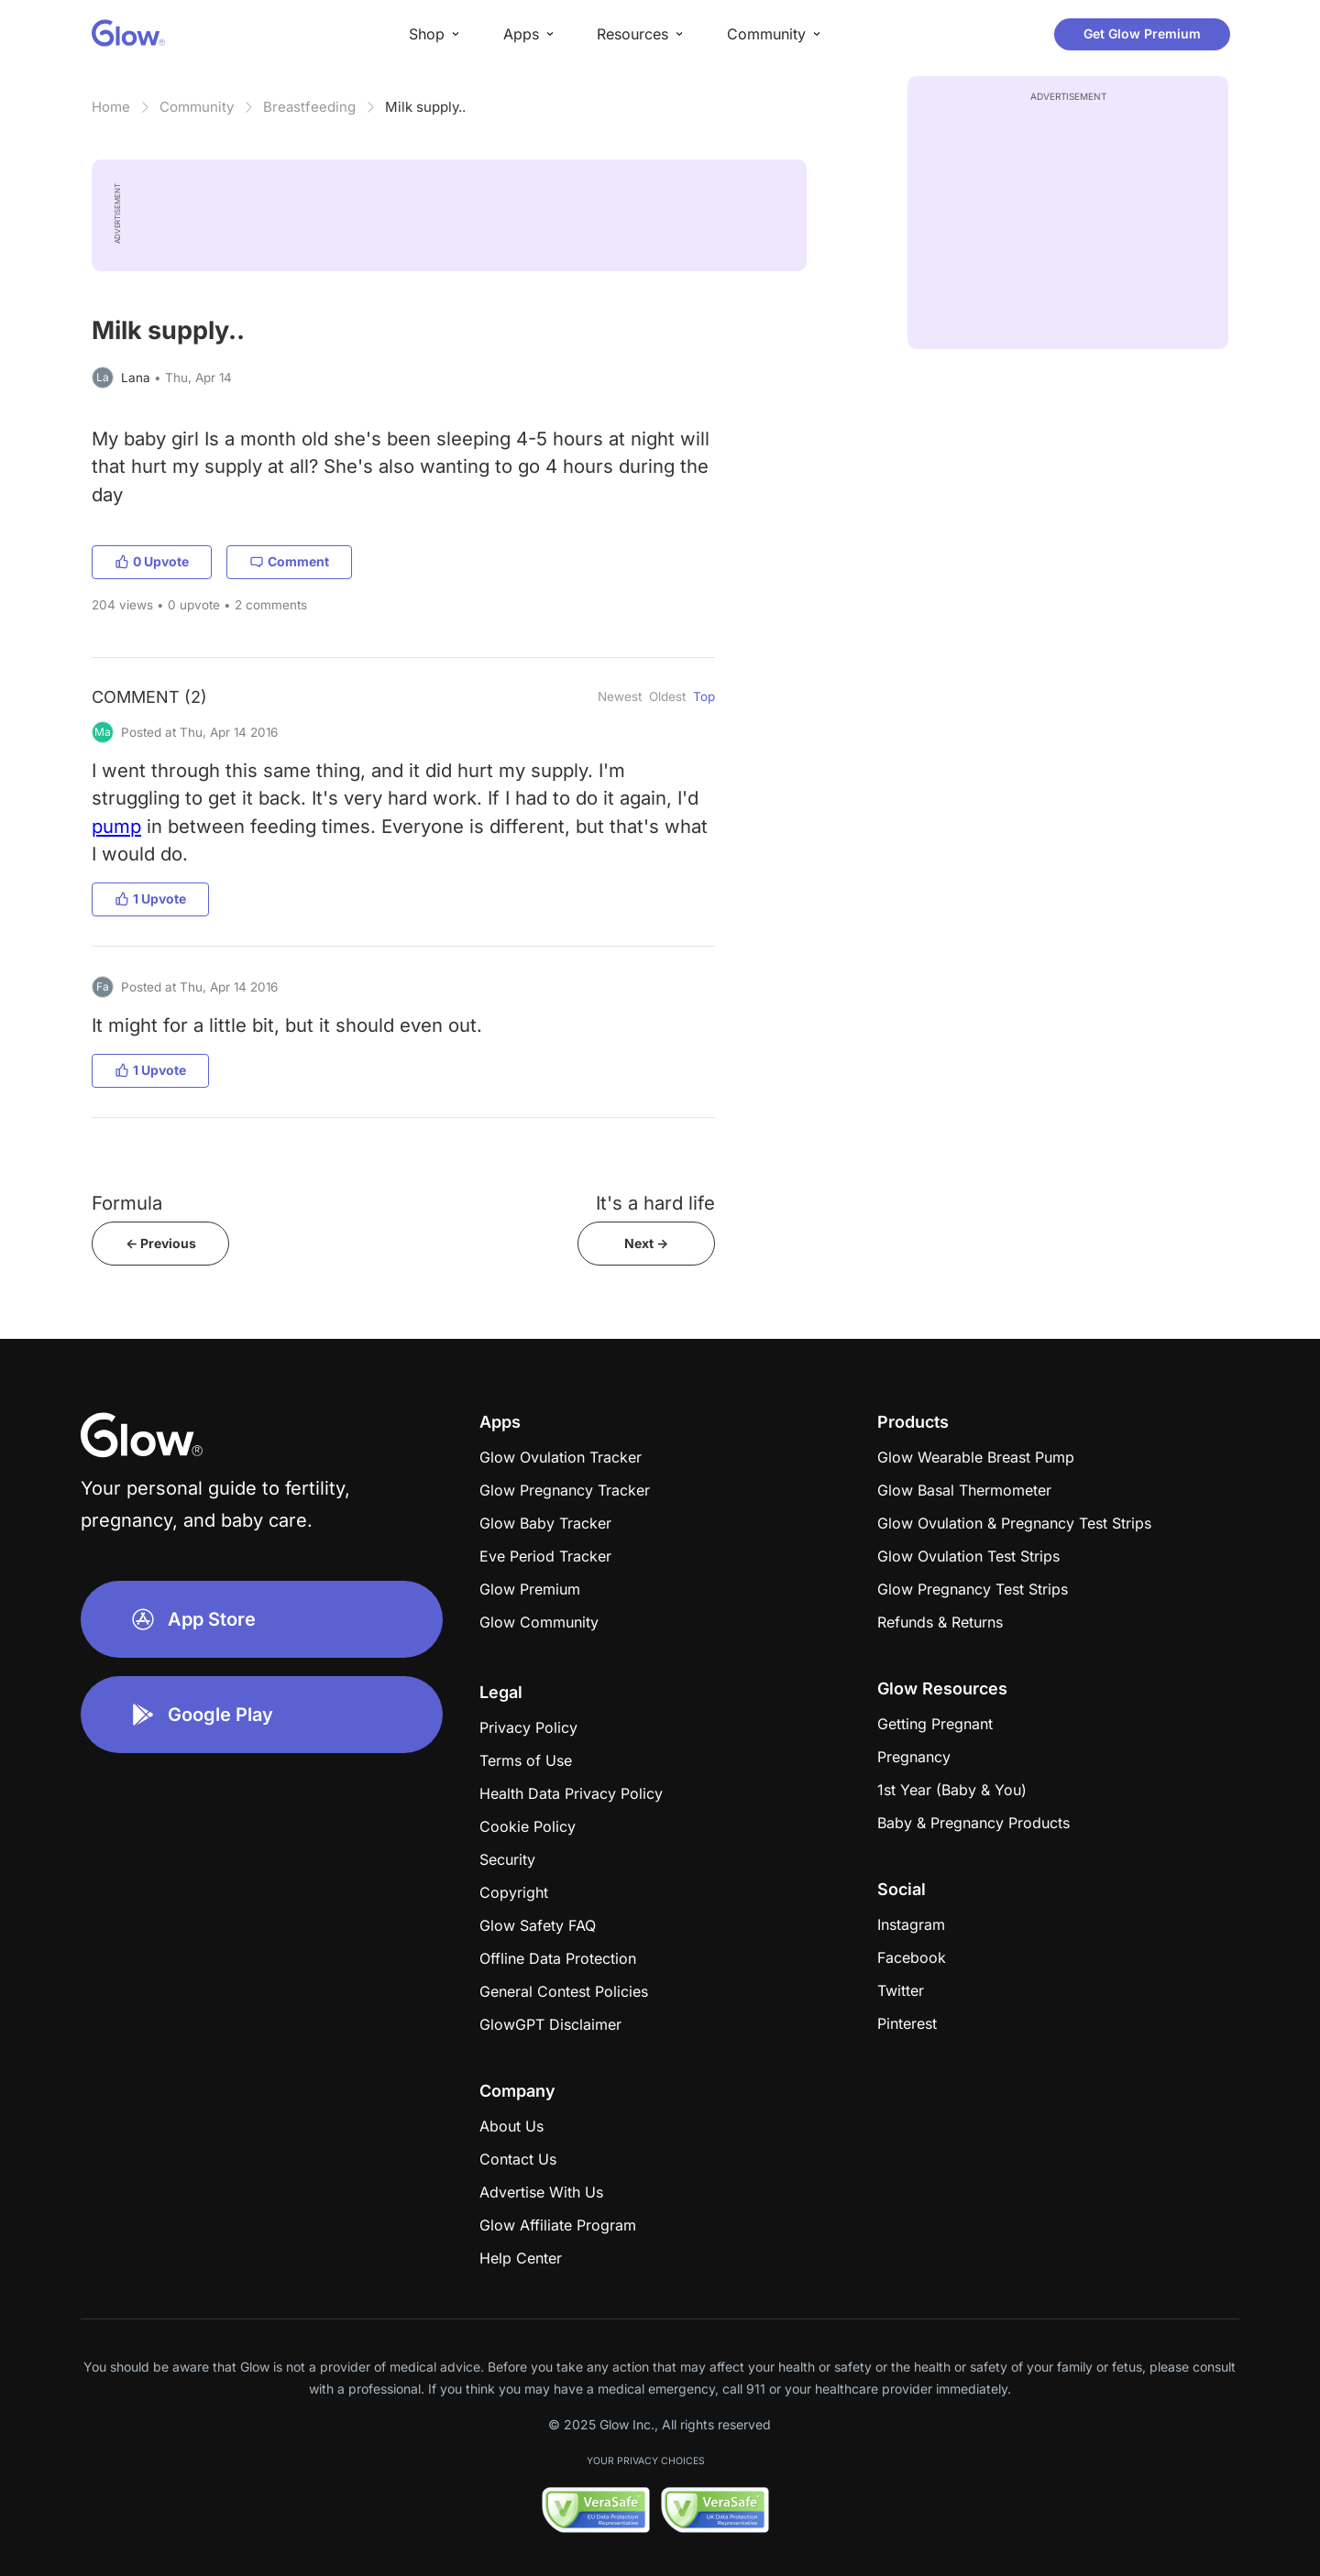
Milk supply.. (425, 106)
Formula (127, 1202)
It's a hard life (655, 1202)
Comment (289, 561)
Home (111, 106)
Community (197, 106)
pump (116, 826)
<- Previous (161, 1243)
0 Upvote (152, 561)
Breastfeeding (309, 106)
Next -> (646, 1243)
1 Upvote (150, 898)
